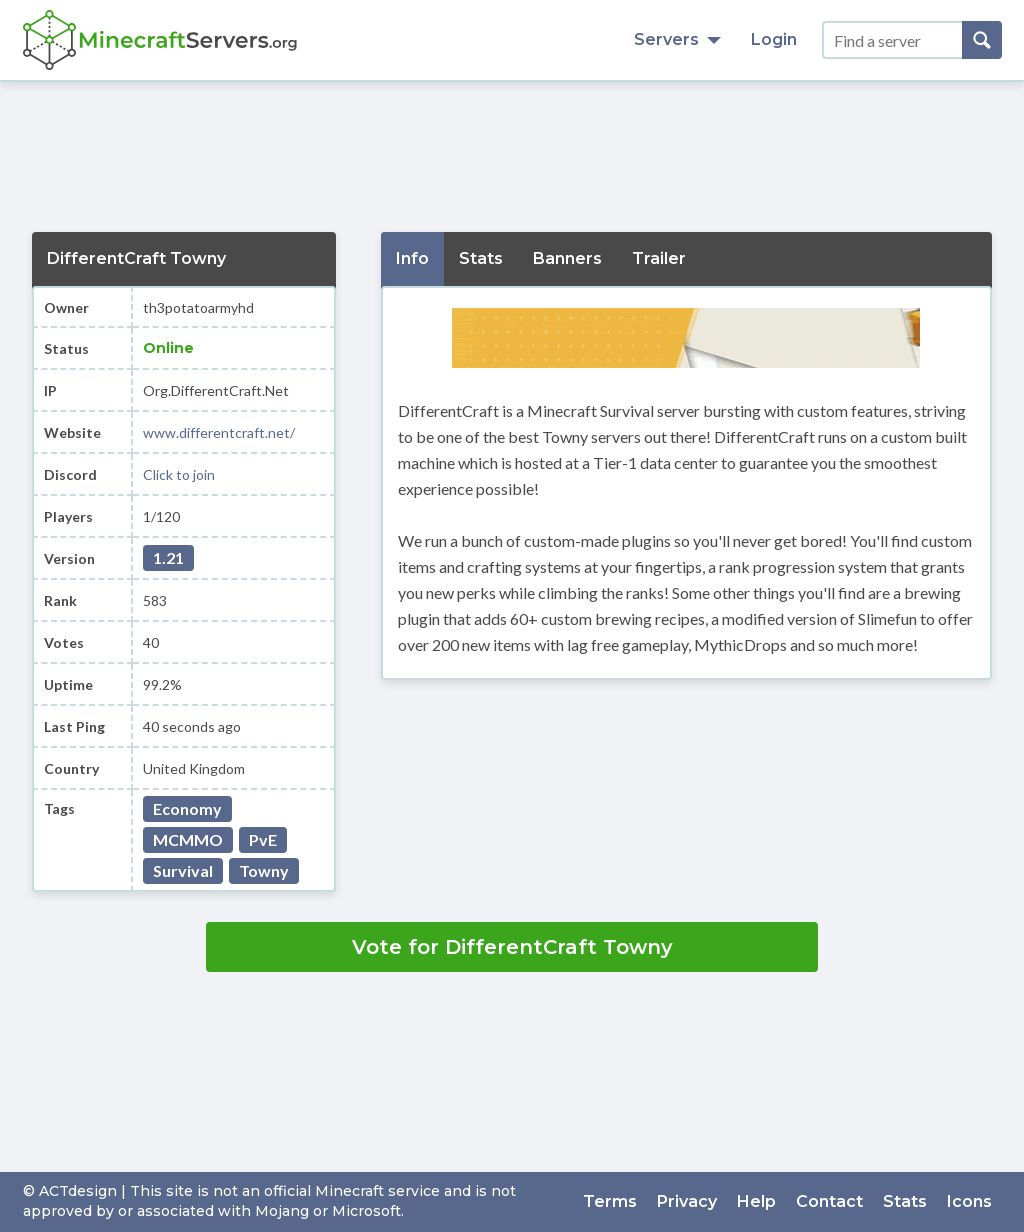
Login (774, 39)
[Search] (982, 40)
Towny (264, 870)
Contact (829, 1201)
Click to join (179, 474)
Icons (969, 1201)
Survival (183, 870)
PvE (263, 839)
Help (756, 1201)
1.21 (168, 557)
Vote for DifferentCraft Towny (512, 947)
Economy (187, 808)
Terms (610, 1201)
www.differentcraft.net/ (219, 432)
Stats (905, 1201)
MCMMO (188, 839)
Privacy (687, 1201)
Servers (677, 39)
